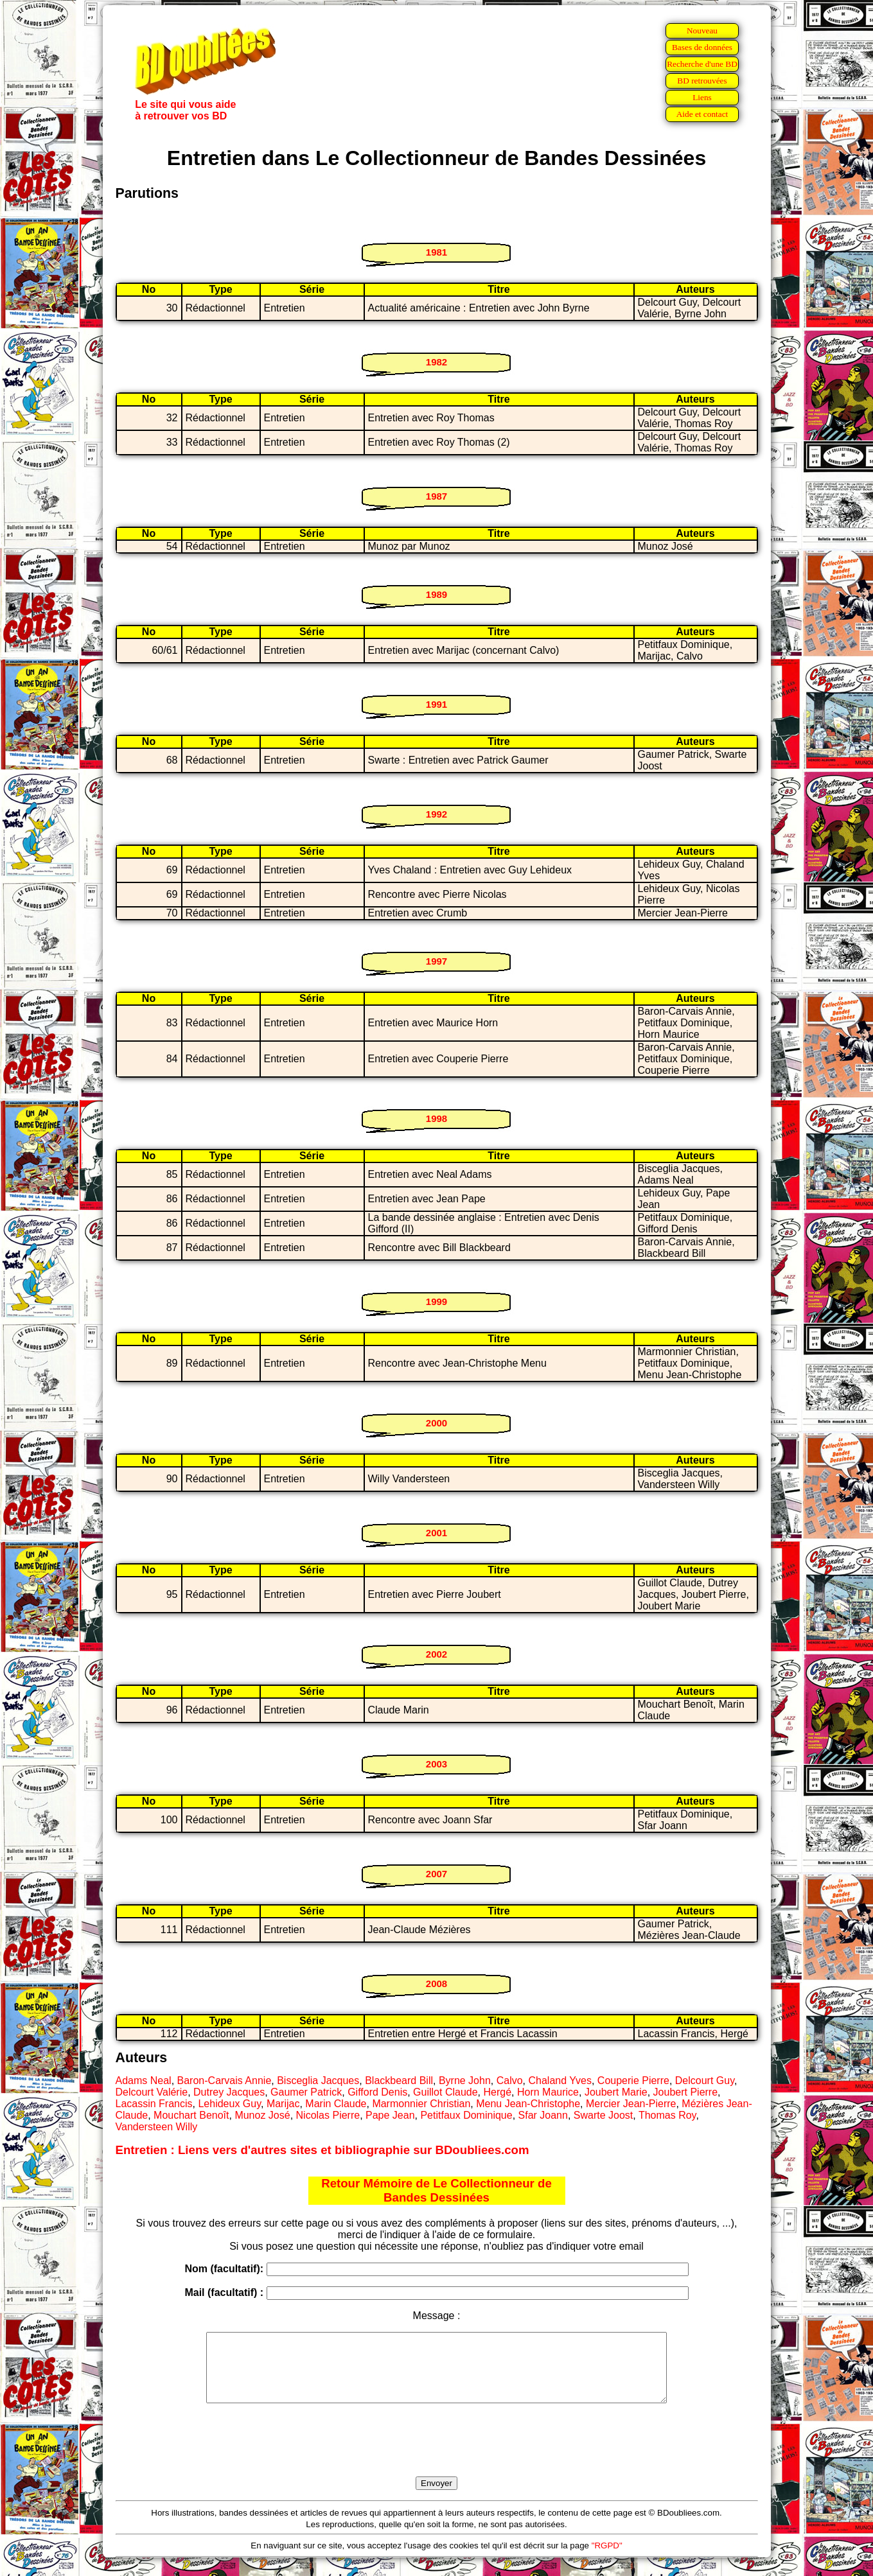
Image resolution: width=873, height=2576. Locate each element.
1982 (436, 361)
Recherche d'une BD (702, 64)
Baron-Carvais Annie (224, 2080)
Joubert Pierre (685, 2092)
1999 (436, 1301)
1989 (436, 594)
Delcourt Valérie (152, 2092)
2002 (436, 1654)
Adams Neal (144, 2080)
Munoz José (262, 2115)
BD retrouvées (702, 80)
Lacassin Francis (154, 2103)
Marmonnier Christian (421, 2103)
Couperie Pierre (633, 2080)
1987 (436, 496)
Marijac (283, 2103)
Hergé (497, 2092)
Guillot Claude (445, 2092)
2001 (436, 1532)
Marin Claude (335, 2103)
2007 (436, 1873)
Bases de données (702, 47)
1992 (436, 814)
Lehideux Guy (229, 2103)
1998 (436, 1118)
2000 (436, 1422)
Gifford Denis (377, 2092)
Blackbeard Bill (399, 2080)
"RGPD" (607, 2559)
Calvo (510, 2080)
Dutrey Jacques (229, 2092)
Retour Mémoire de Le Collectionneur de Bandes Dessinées (436, 2190)
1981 (436, 252)
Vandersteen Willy (157, 2126)
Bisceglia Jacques (318, 2080)
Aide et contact (702, 114)
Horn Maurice (548, 2092)
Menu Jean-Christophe (528, 2103)
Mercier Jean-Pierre (631, 2103)
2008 (436, 1983)
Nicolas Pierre (328, 2115)
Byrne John (465, 2080)
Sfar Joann (543, 2115)
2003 (436, 1763)
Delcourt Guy (704, 2080)
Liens (702, 97)
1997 (436, 961)
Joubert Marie (616, 2092)
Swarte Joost (603, 2115)
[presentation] (436, 2455)
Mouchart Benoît (191, 2115)
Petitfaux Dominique (466, 2115)
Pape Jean (390, 2115)
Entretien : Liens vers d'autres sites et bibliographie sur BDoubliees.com (322, 2150)
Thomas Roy (667, 2115)
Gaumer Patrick (306, 2092)
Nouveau (702, 30)
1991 (436, 704)
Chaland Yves (560, 2080)
